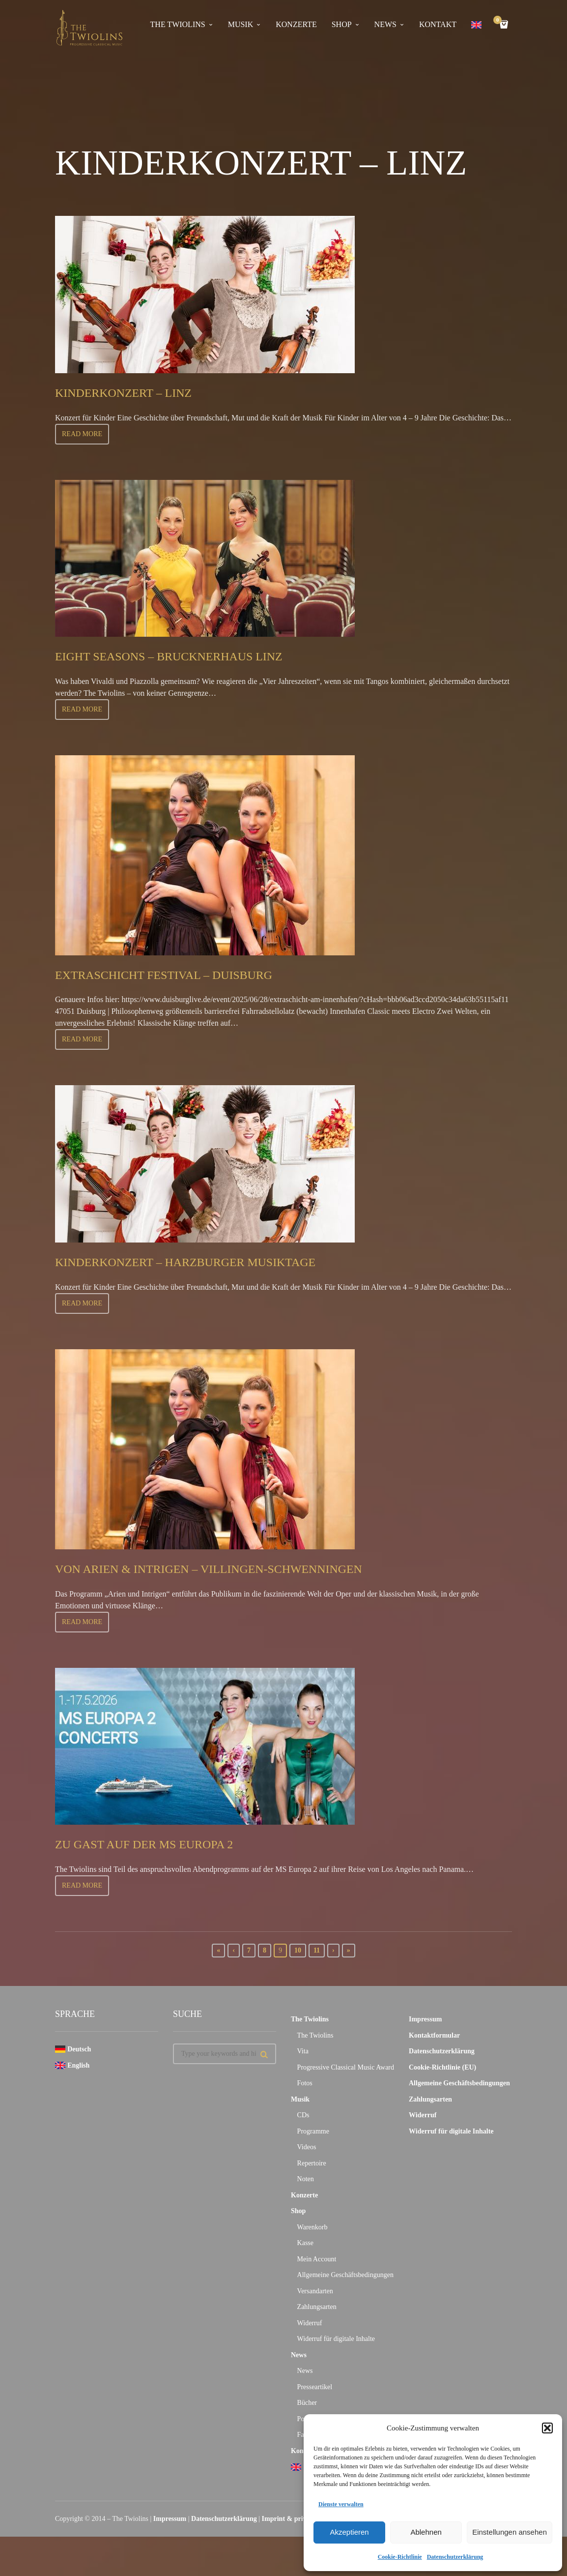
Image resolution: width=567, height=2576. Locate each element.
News (385, 24)
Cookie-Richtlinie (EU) (442, 2067)
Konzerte (296, 24)
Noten (305, 2179)
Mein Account (317, 2259)
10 (297, 1950)
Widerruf (309, 2323)
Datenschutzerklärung (455, 2556)
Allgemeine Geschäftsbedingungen (345, 2275)
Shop (342, 24)
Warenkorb (312, 2227)
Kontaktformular (434, 2035)
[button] (547, 2428)
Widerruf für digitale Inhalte (336, 2338)
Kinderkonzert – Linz (135, 392)
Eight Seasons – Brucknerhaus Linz (188, 655)
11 (316, 1950)
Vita (303, 2051)
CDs (303, 2115)
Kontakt (437, 24)
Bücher (307, 2402)
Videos (306, 2147)
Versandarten (315, 2291)
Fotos (304, 2083)
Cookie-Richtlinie (400, 2556)
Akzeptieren (349, 2532)
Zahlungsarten (317, 2306)
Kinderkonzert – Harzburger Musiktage (208, 1261)
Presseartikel (315, 2387)
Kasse (305, 2243)
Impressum (425, 2019)
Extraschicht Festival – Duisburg (182, 974)
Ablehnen (425, 2532)
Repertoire (311, 2163)
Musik (241, 24)
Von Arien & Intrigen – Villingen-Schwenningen (235, 1568)
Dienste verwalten (341, 2504)
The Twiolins (177, 24)
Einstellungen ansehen (509, 2532)
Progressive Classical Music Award (345, 2067)
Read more (82, 434)
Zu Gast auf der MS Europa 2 (159, 1843)
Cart (499, 21)
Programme (313, 2131)
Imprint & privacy (289, 2518)
